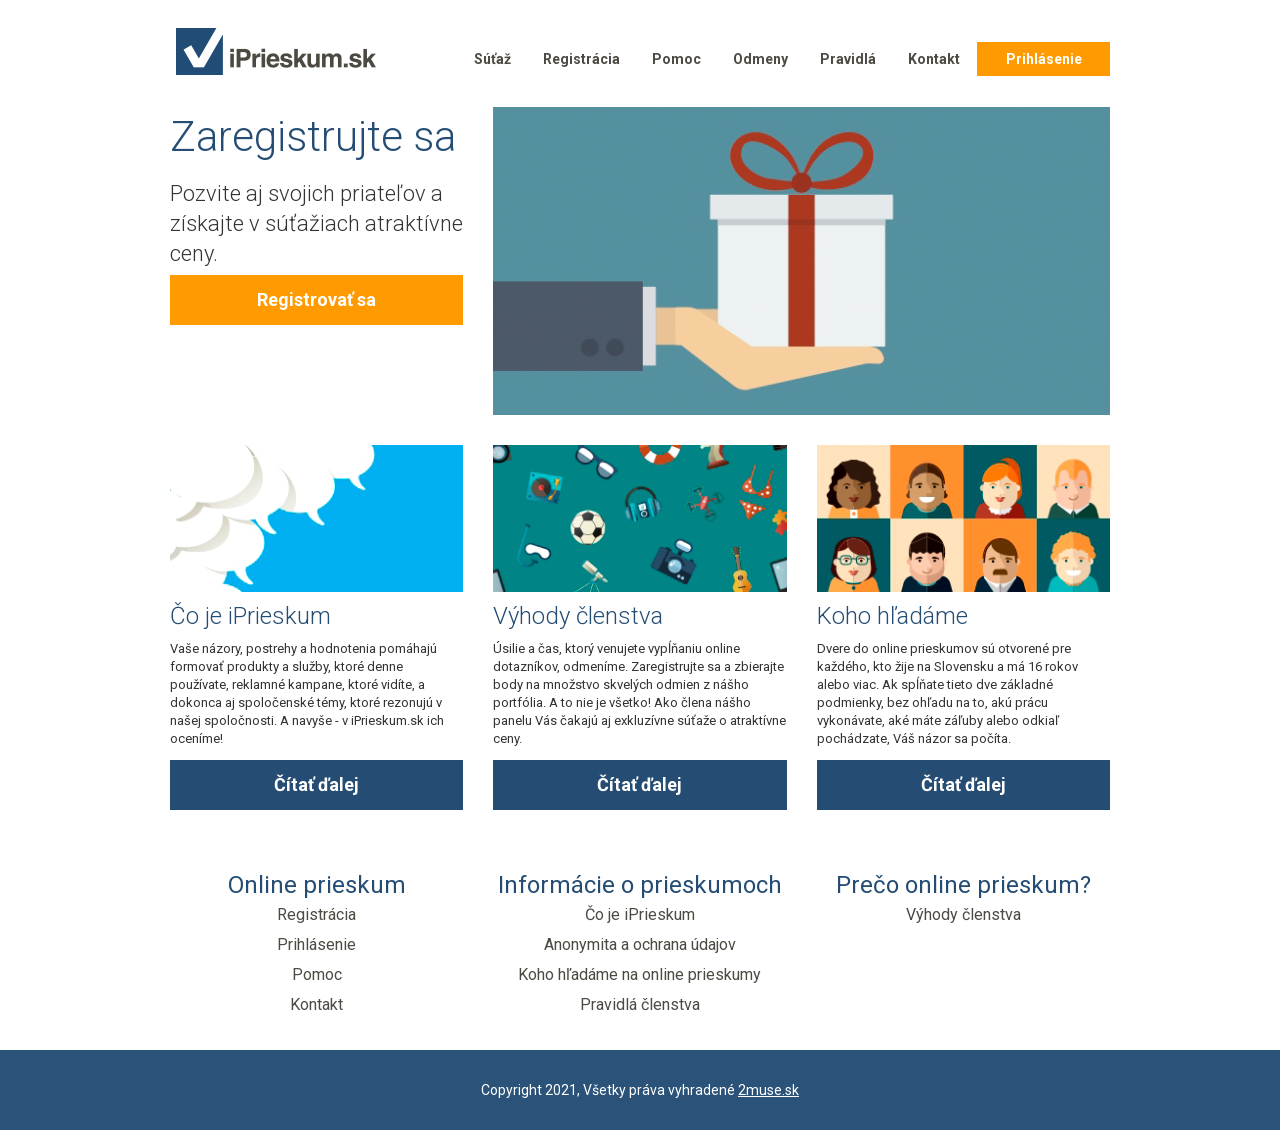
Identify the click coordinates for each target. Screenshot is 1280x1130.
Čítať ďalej (316, 784)
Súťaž (492, 59)
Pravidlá (848, 59)
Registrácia (581, 59)
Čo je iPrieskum (640, 914)
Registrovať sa (316, 299)
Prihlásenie (1044, 59)
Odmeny (760, 59)
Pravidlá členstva (640, 1004)
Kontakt (934, 59)
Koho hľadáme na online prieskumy (639, 974)
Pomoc (676, 59)
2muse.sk (768, 1090)
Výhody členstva (963, 914)
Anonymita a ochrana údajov (640, 944)
